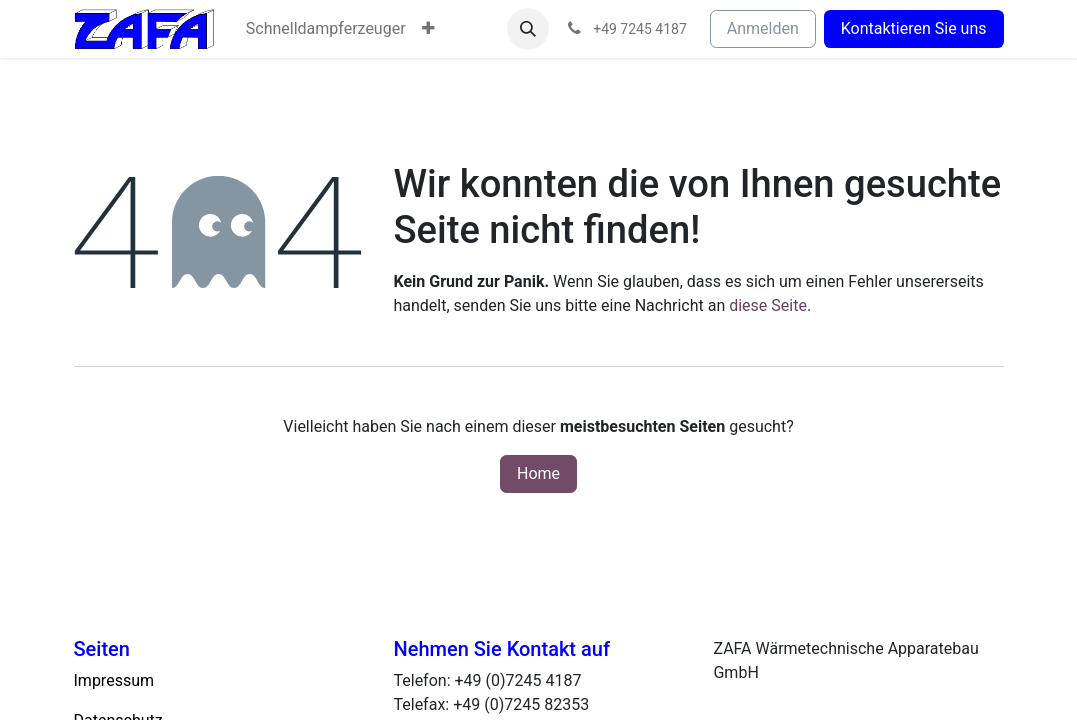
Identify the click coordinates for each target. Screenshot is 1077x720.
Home (538, 473)
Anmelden (763, 28)
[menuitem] (326, 29)
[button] (528, 29)
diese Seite (768, 305)
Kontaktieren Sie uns (914, 28)
